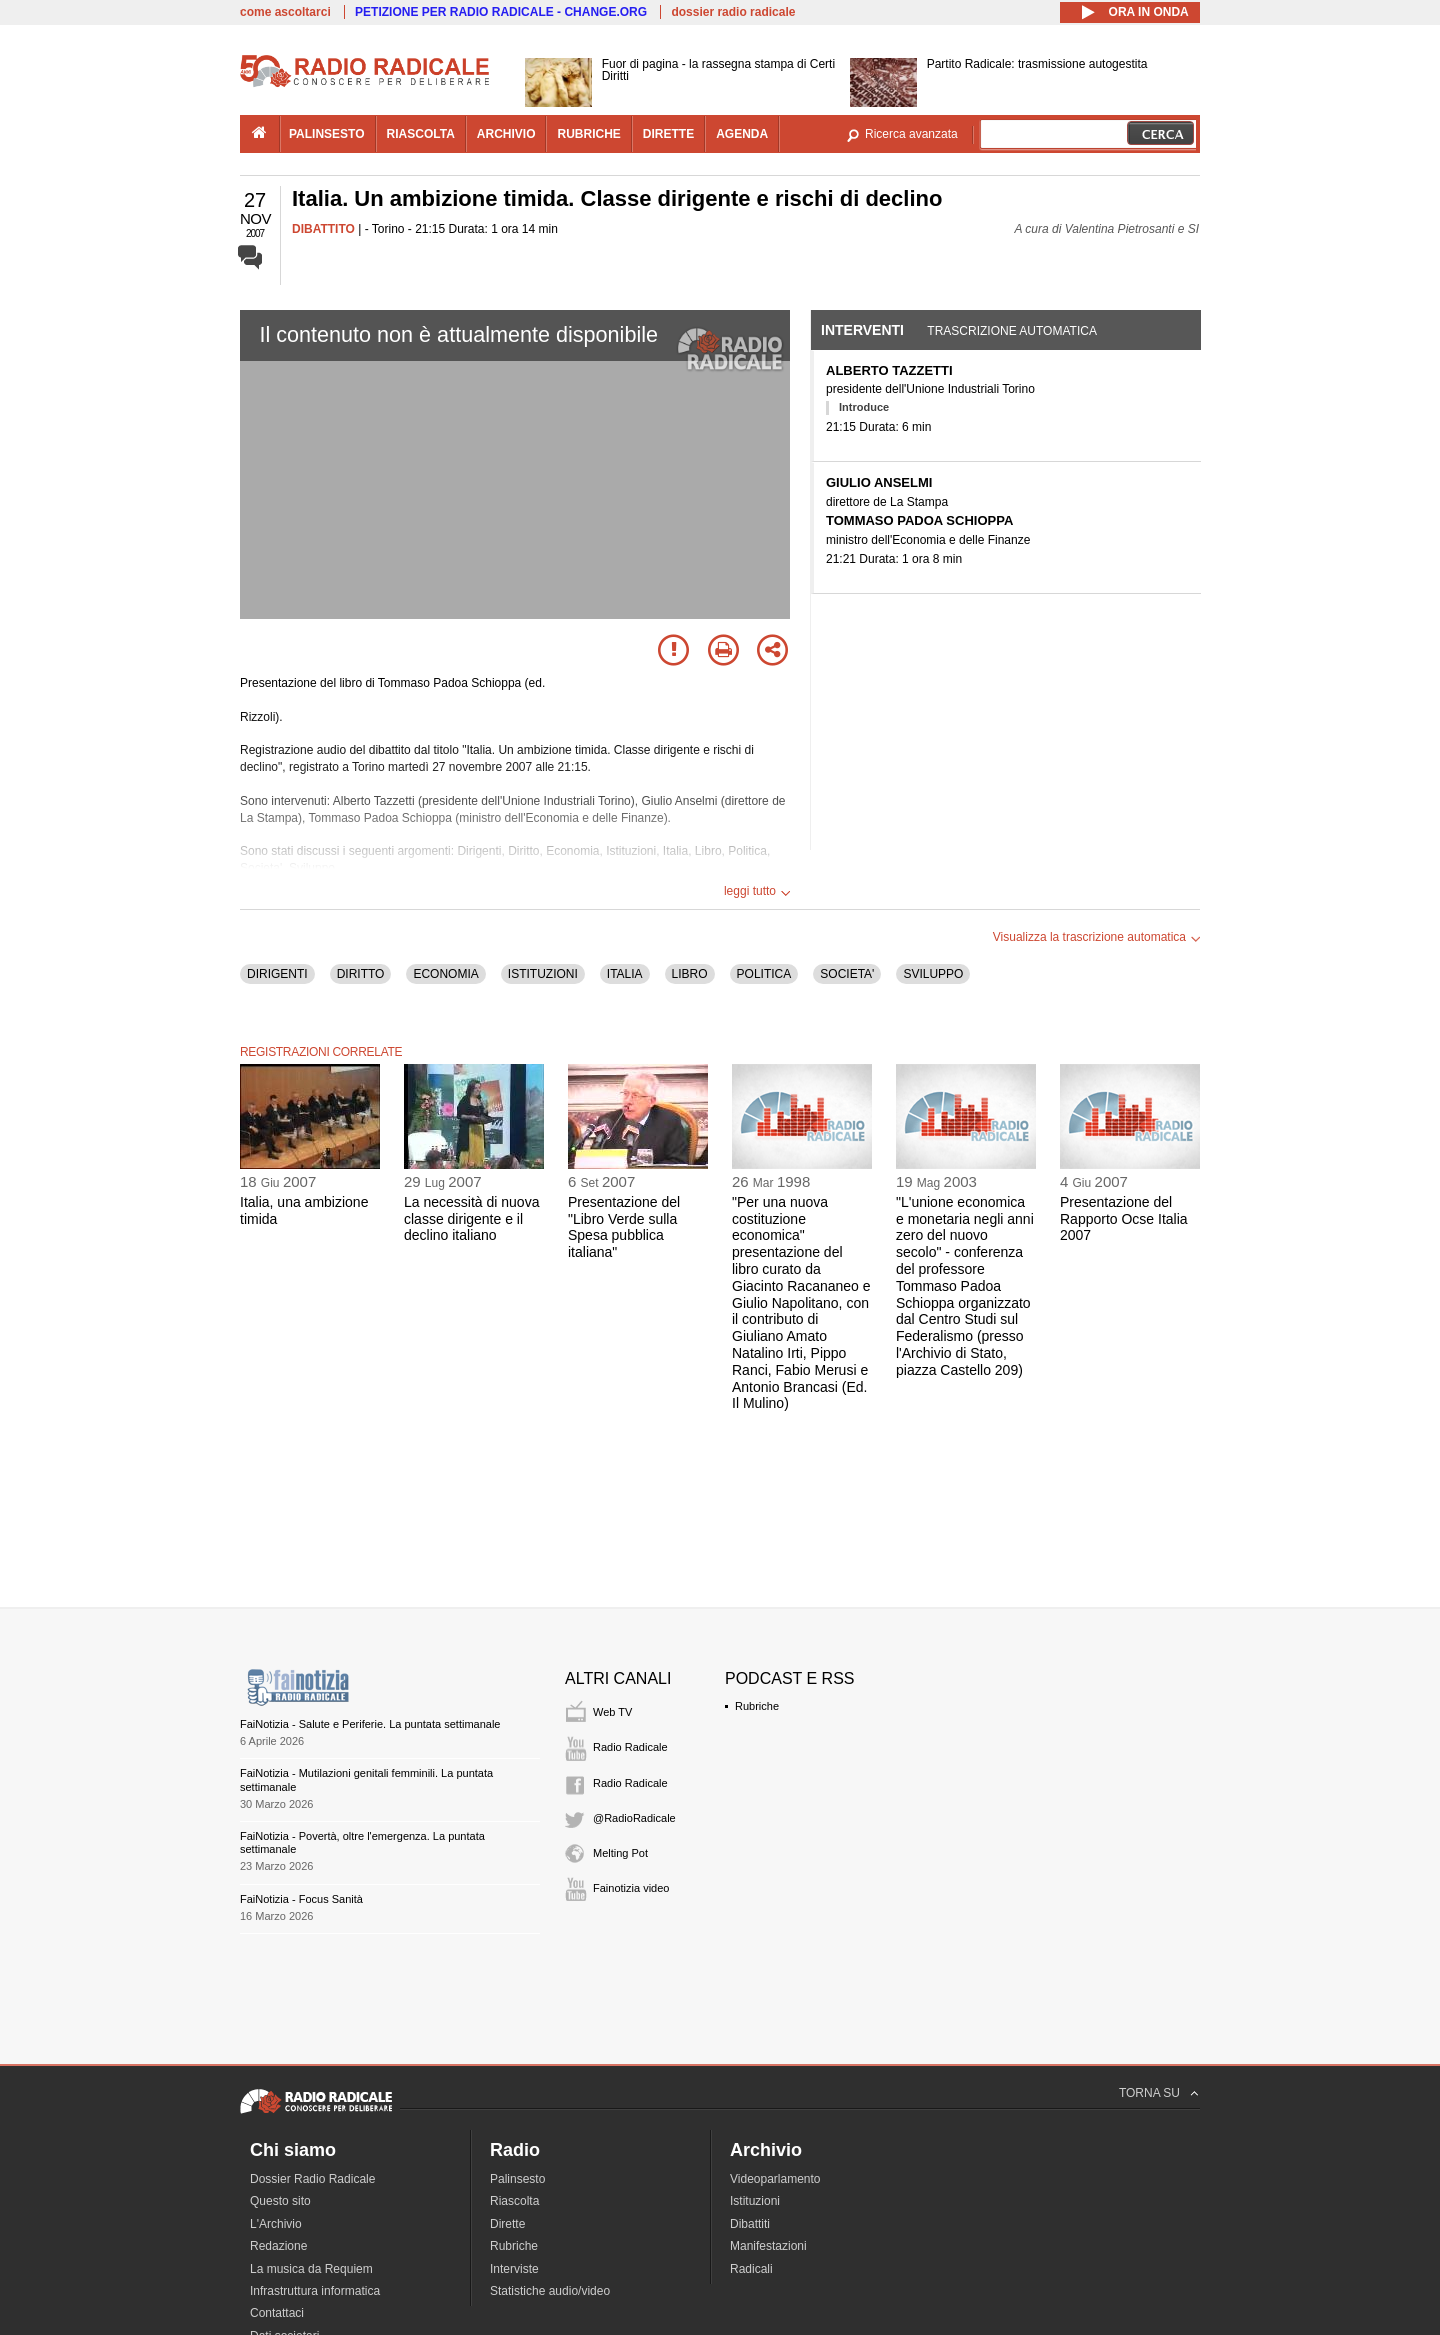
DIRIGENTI (277, 974)
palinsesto (327, 134)
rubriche (588, 134)
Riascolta (514, 2201)
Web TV (612, 1712)
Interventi (862, 330)
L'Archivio (276, 2224)
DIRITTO (361, 974)
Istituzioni (755, 2201)
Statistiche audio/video (550, 2291)
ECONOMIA (445, 974)
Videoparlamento (775, 2179)
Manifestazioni (768, 2246)
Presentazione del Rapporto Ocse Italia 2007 (1124, 1219)
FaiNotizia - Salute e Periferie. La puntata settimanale (370, 1724)
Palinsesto (517, 2179)
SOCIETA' (847, 974)
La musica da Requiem (311, 2269)
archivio (506, 134)
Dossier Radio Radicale (312, 2179)
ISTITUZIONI (543, 974)
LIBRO (690, 974)
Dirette (507, 2224)
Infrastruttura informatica (315, 2291)
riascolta (421, 134)
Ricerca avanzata (911, 134)
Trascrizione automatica (1012, 331)
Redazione (278, 2246)
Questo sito (280, 2201)
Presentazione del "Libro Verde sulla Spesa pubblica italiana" (624, 1227)
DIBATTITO (323, 229)
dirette (668, 134)
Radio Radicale (630, 1747)
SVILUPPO (933, 974)
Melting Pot (620, 1853)
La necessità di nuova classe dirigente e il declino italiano (471, 1219)
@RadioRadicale (634, 1818)
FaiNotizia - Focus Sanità (301, 1899)
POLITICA (764, 974)
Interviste (514, 2269)
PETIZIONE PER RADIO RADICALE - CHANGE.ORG (501, 12)
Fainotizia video (631, 1888)
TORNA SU (1149, 2093)
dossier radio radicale (733, 12)
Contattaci (277, 2313)
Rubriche (757, 1706)
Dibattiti (750, 2224)
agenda (742, 134)
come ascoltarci (285, 12)
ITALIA (625, 974)
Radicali (751, 2269)
